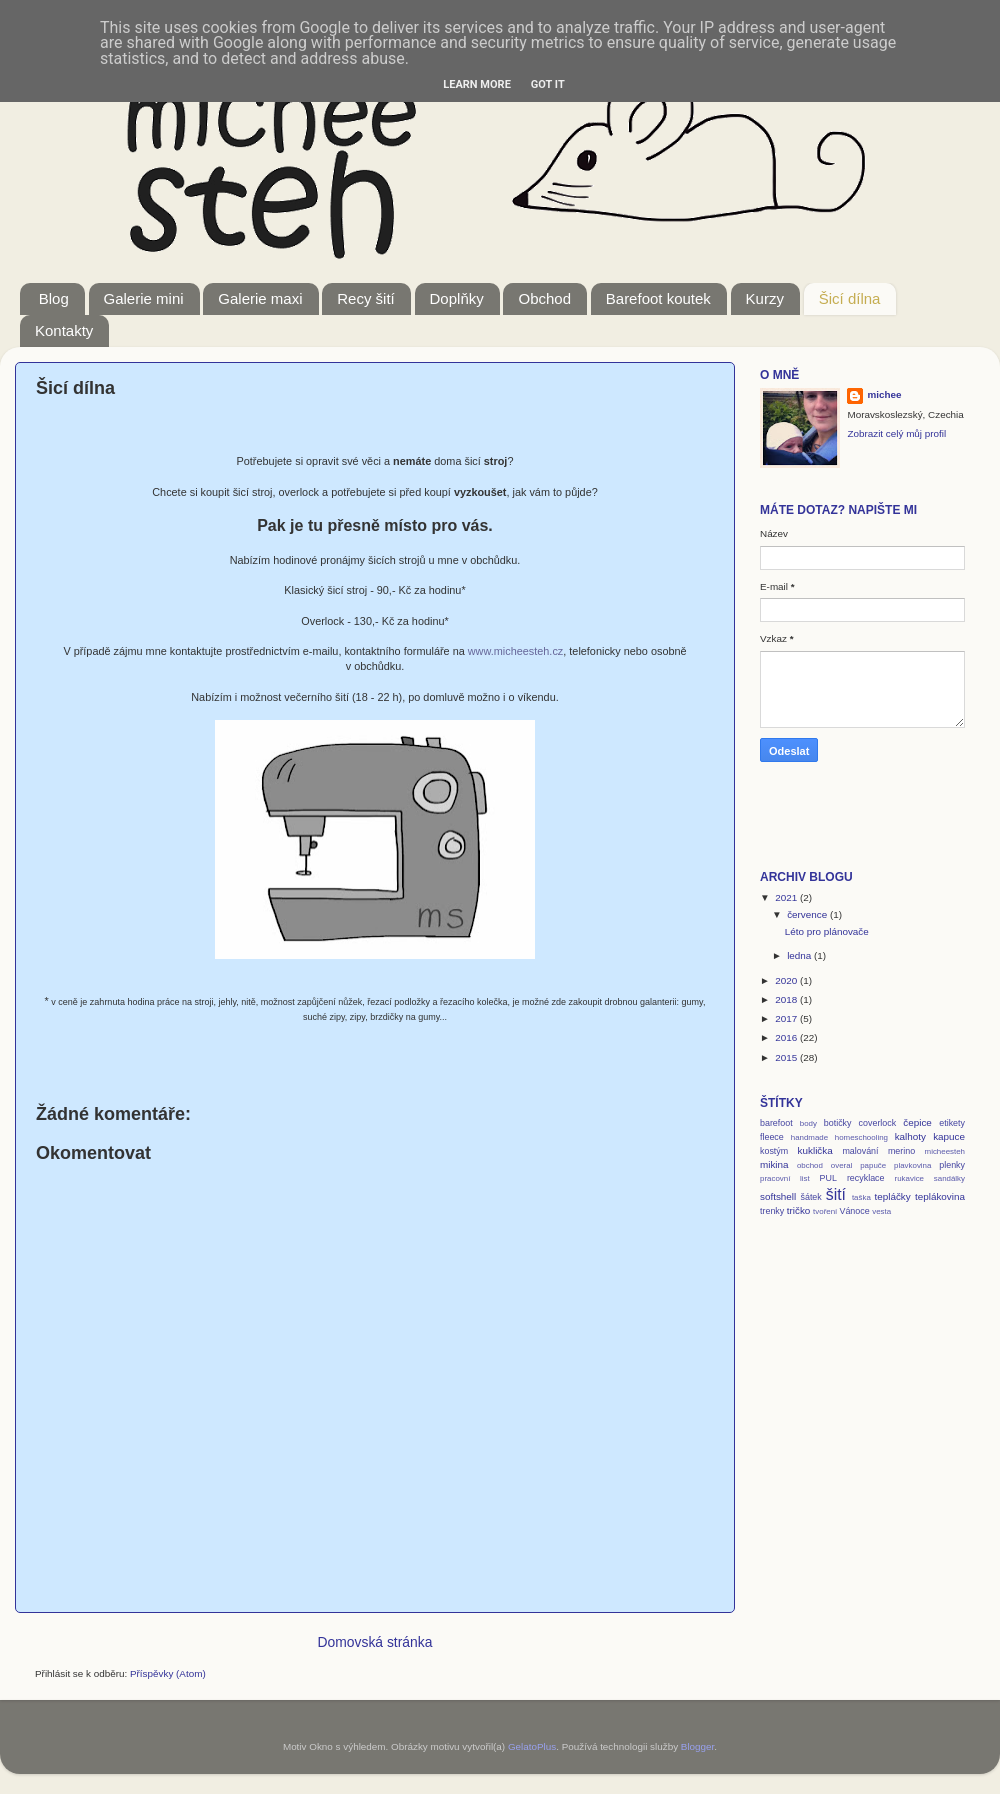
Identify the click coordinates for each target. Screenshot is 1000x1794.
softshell (778, 1196)
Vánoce (854, 1211)
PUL (828, 1178)
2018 (787, 999)
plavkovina (912, 1165)
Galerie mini (144, 298)
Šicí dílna (850, 298)
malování (860, 1151)
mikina (774, 1164)
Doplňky (457, 298)
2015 (787, 1057)
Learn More (477, 84)
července (808, 914)
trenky (772, 1211)
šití (836, 1194)
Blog (54, 298)
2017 (787, 1018)
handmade (809, 1137)
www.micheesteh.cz (516, 651)
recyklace (866, 1178)
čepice (917, 1122)
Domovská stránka (375, 1642)
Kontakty (64, 330)
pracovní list (785, 1178)
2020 (787, 980)
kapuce (949, 1136)
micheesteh (945, 1151)
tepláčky (893, 1196)
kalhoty (910, 1136)
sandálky (949, 1178)
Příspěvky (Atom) (168, 1673)
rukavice (909, 1178)
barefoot (776, 1123)
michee (884, 394)
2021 (787, 897)
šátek (810, 1197)
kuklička (815, 1150)
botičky (838, 1123)
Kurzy (765, 298)
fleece (772, 1137)
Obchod (544, 298)
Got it (548, 84)
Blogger (698, 1746)
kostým (774, 1151)
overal (842, 1165)
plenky (952, 1165)
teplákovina (940, 1196)
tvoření (825, 1211)
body (808, 1123)
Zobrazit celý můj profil (896, 433)
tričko (799, 1210)
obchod (810, 1165)
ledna (800, 955)
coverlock (878, 1123)
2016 (787, 1037)
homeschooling (861, 1137)
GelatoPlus (532, 1746)
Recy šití (366, 298)
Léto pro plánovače (827, 931)
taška (861, 1197)
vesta (881, 1211)
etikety (952, 1123)
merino (901, 1151)
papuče (873, 1165)
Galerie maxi (260, 298)
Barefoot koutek (658, 298)
